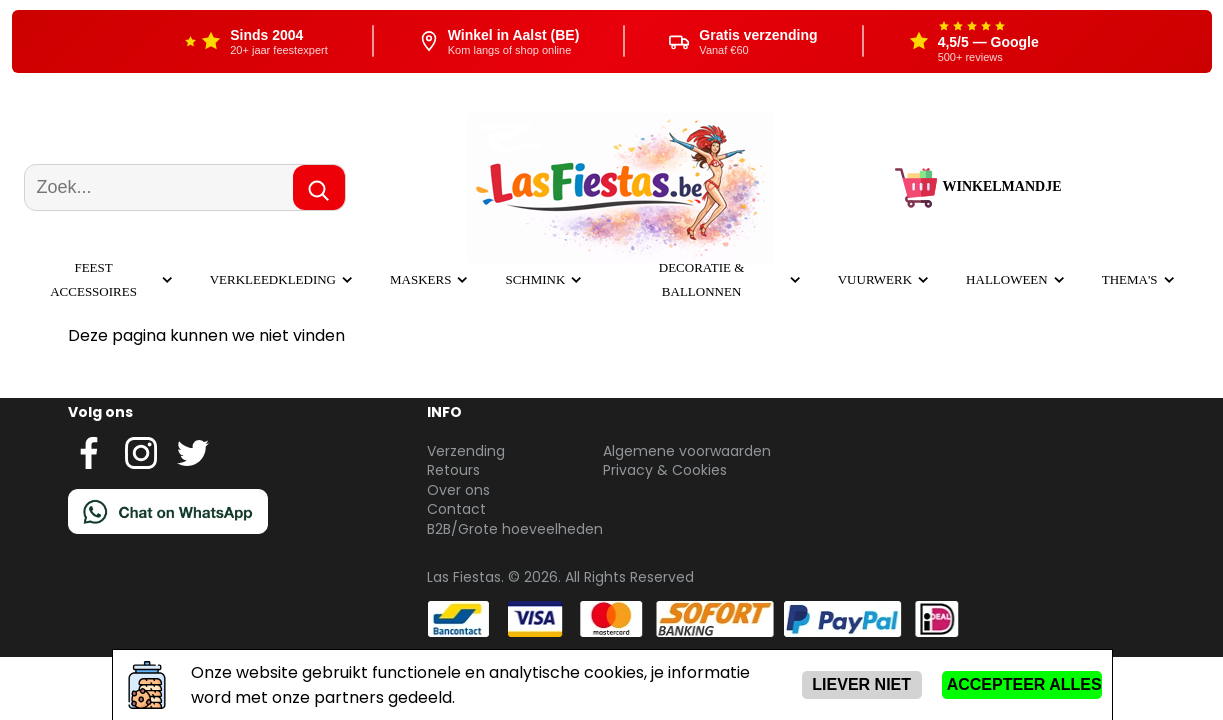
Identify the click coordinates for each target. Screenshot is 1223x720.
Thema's (1130, 279)
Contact (456, 509)
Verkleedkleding (273, 279)
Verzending (466, 451)
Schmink (535, 279)
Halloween (1007, 279)
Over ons (458, 490)
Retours (453, 470)
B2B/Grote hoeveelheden (515, 529)
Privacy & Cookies (665, 470)
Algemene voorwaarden (687, 451)
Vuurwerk (875, 279)
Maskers (420, 279)
